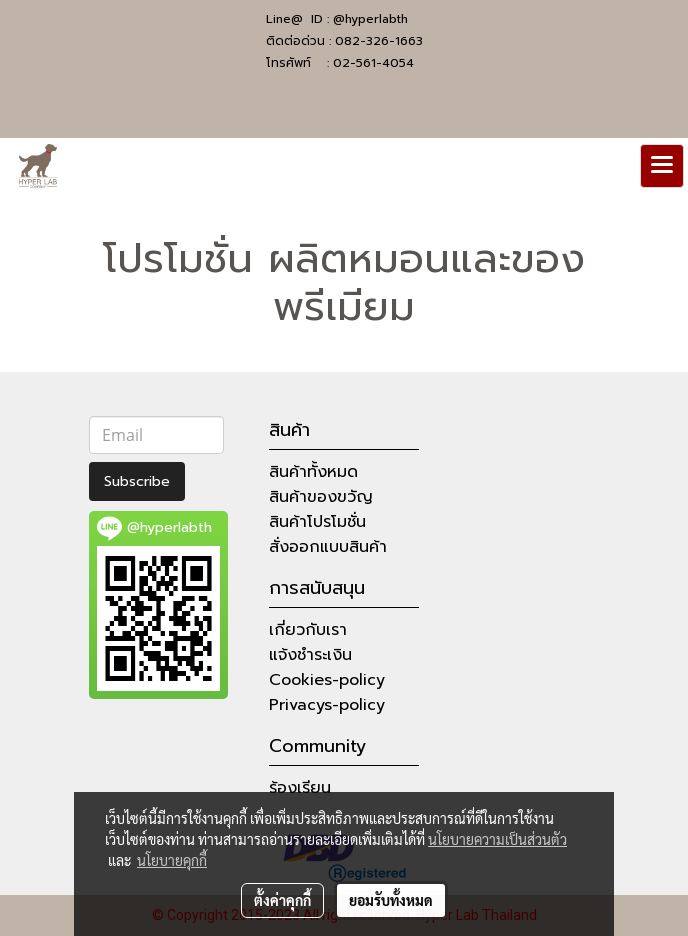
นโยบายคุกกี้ (172, 860)
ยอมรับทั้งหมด (391, 900)
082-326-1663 (379, 41)
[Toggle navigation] (662, 166)
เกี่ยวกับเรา (308, 630)
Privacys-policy (327, 705)
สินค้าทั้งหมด (313, 472)
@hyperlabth (370, 19)
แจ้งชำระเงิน (310, 655)
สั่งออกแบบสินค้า (328, 547)
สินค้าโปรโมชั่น (317, 522)
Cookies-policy (327, 680)
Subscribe (137, 481)
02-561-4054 (373, 63)
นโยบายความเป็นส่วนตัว (497, 839)
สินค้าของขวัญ (321, 497)
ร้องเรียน (300, 788)
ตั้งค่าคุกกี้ (282, 900)
